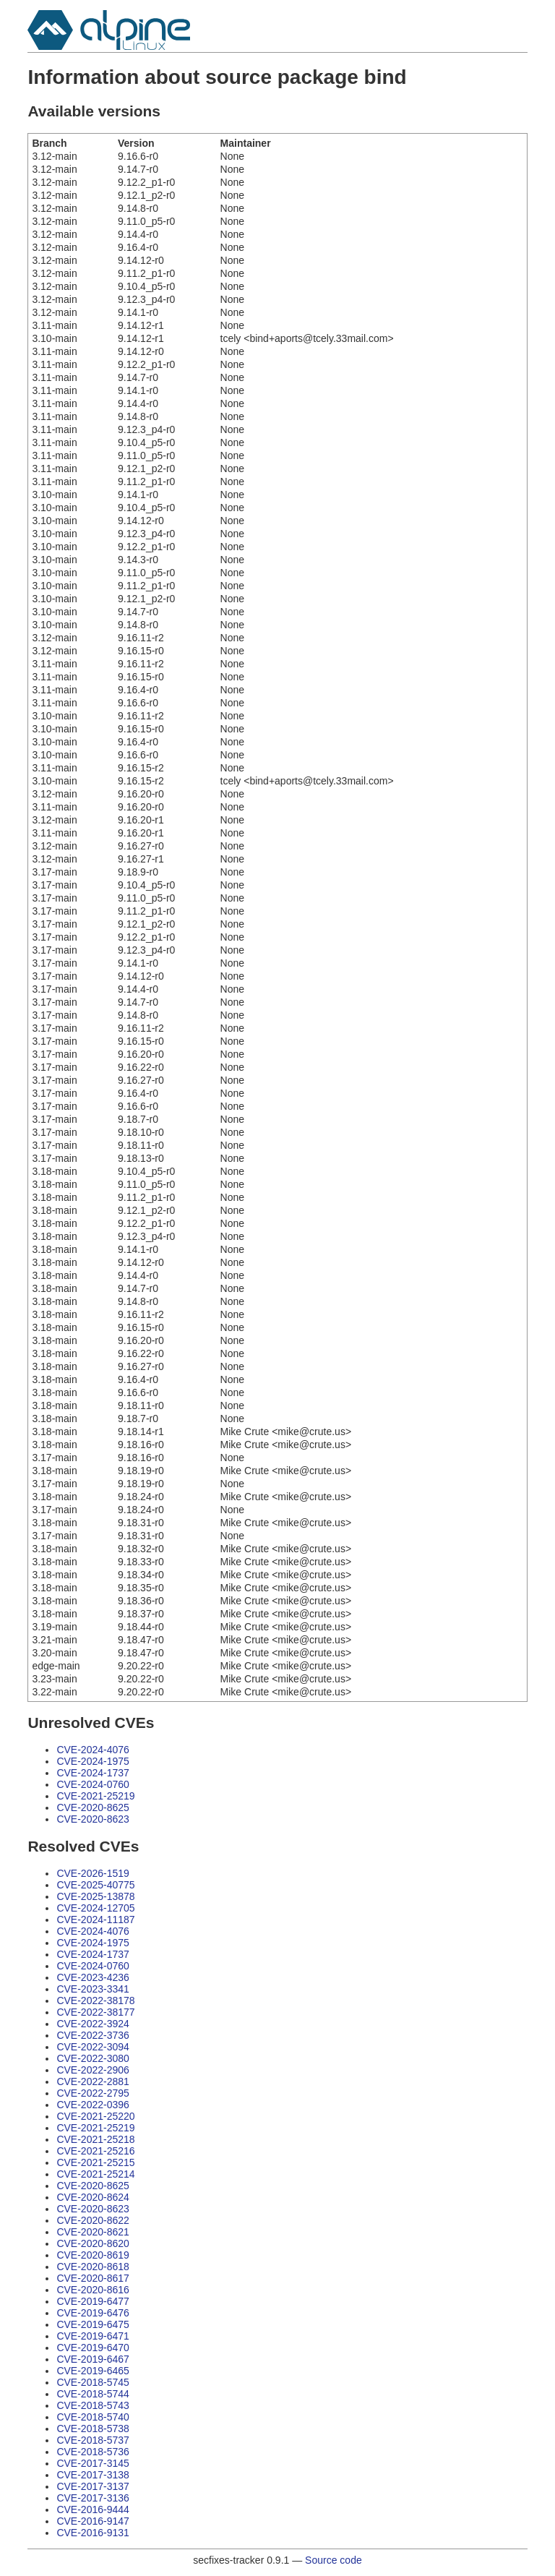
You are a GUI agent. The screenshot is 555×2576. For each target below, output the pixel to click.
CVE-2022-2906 (92, 2070)
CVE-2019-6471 (92, 2336)
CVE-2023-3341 (92, 1989)
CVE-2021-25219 (95, 1796)
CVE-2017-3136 (92, 2498)
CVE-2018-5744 (92, 2394)
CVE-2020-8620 (92, 2243)
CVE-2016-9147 (92, 2521)
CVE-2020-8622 (92, 2220)
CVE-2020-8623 (92, 1819)
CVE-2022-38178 (95, 2000)
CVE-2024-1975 (92, 1761)
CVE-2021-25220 (95, 2116)
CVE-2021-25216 (95, 2151)
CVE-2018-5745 (92, 2382)
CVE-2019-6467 (92, 2359)
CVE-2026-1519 (92, 1873)
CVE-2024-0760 (92, 1784)
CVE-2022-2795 (92, 2093)
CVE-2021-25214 (95, 2174)
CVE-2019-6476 (92, 2313)
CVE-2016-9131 (92, 2532)
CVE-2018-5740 (92, 2417)
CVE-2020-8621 (92, 2232)
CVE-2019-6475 (92, 2324)
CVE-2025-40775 (95, 1885)
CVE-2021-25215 (95, 2162)
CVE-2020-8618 (92, 2266)
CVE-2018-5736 (92, 2451)
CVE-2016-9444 (92, 2509)
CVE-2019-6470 (92, 2347)
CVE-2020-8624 (92, 2197)
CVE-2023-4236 (92, 1977)
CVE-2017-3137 (92, 2486)
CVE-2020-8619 (92, 2255)
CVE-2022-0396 (92, 2104)
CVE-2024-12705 (95, 1908)
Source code (333, 2560)
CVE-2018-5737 (92, 2440)
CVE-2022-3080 (92, 2058)
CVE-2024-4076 (92, 1749)
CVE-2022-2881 (92, 2081)
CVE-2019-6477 (92, 2301)
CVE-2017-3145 (92, 2463)
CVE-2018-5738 (92, 2428)
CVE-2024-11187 (95, 1919)
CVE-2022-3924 (92, 2023)
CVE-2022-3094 (92, 2047)
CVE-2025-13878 (95, 1896)
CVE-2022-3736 (92, 2035)
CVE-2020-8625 (92, 1807)
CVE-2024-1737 (92, 1773)
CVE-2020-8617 (92, 2278)
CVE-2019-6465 (92, 2370)
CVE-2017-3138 (92, 2475)
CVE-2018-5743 (92, 2405)
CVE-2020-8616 (92, 2289)
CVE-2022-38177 (95, 2012)
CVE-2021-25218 (95, 2139)
